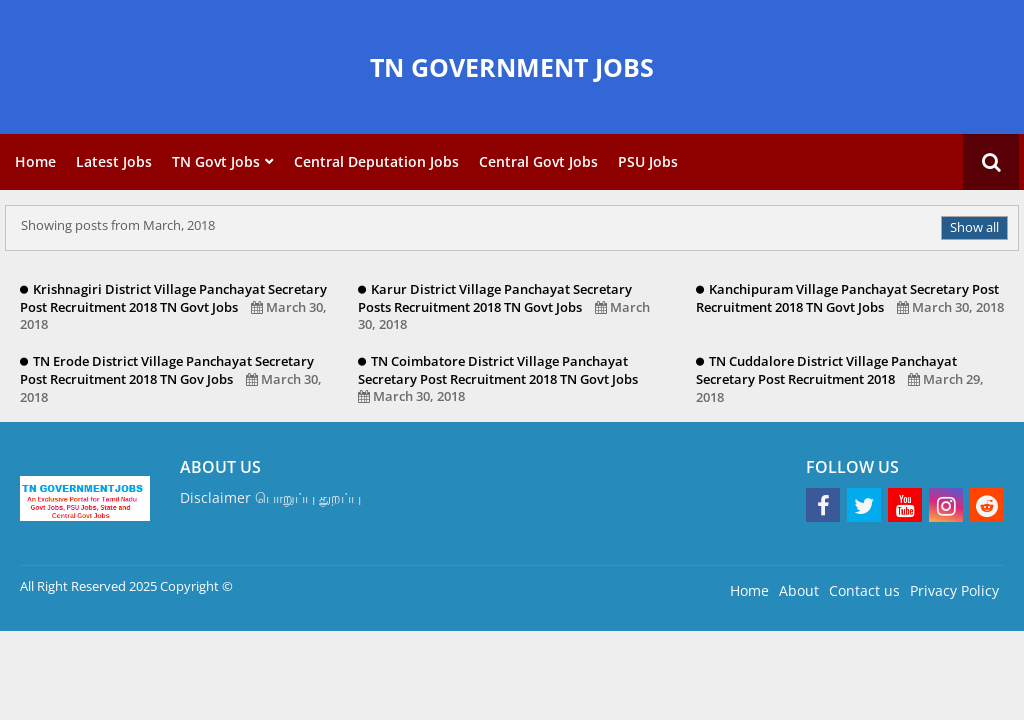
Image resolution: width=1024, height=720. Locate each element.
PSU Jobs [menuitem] (648, 161)
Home (749, 590)
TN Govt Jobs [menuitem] (216, 161)
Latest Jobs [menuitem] (114, 161)
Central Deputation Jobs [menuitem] (376, 161)
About (799, 590)
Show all (974, 227)
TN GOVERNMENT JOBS (512, 67)
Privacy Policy (954, 590)
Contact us (864, 590)
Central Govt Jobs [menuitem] (538, 161)
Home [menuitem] (35, 161)
